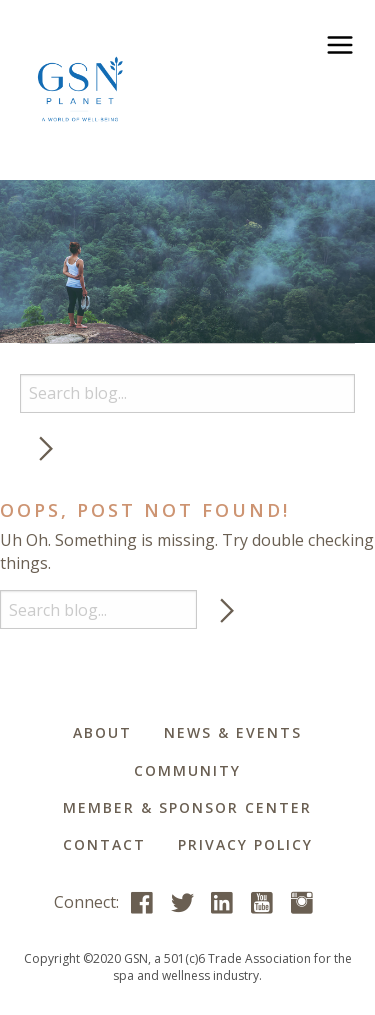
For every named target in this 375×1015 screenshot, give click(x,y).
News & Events (233, 732)
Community (187, 770)
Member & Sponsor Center (187, 807)
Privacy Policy (245, 844)
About (102, 732)
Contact (104, 844)
